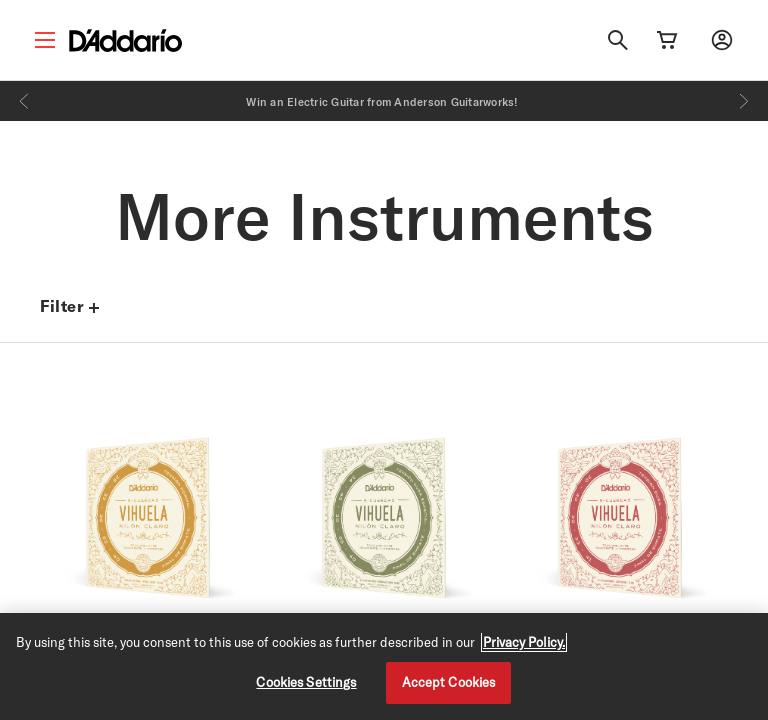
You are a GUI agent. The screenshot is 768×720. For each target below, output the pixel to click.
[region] (384, 666)
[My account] (722, 40)
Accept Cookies (449, 682)
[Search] (618, 40)
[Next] (744, 101)
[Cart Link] (667, 40)
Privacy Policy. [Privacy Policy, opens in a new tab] (524, 642)
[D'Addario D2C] (125, 40)
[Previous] (24, 101)
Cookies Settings (306, 682)
